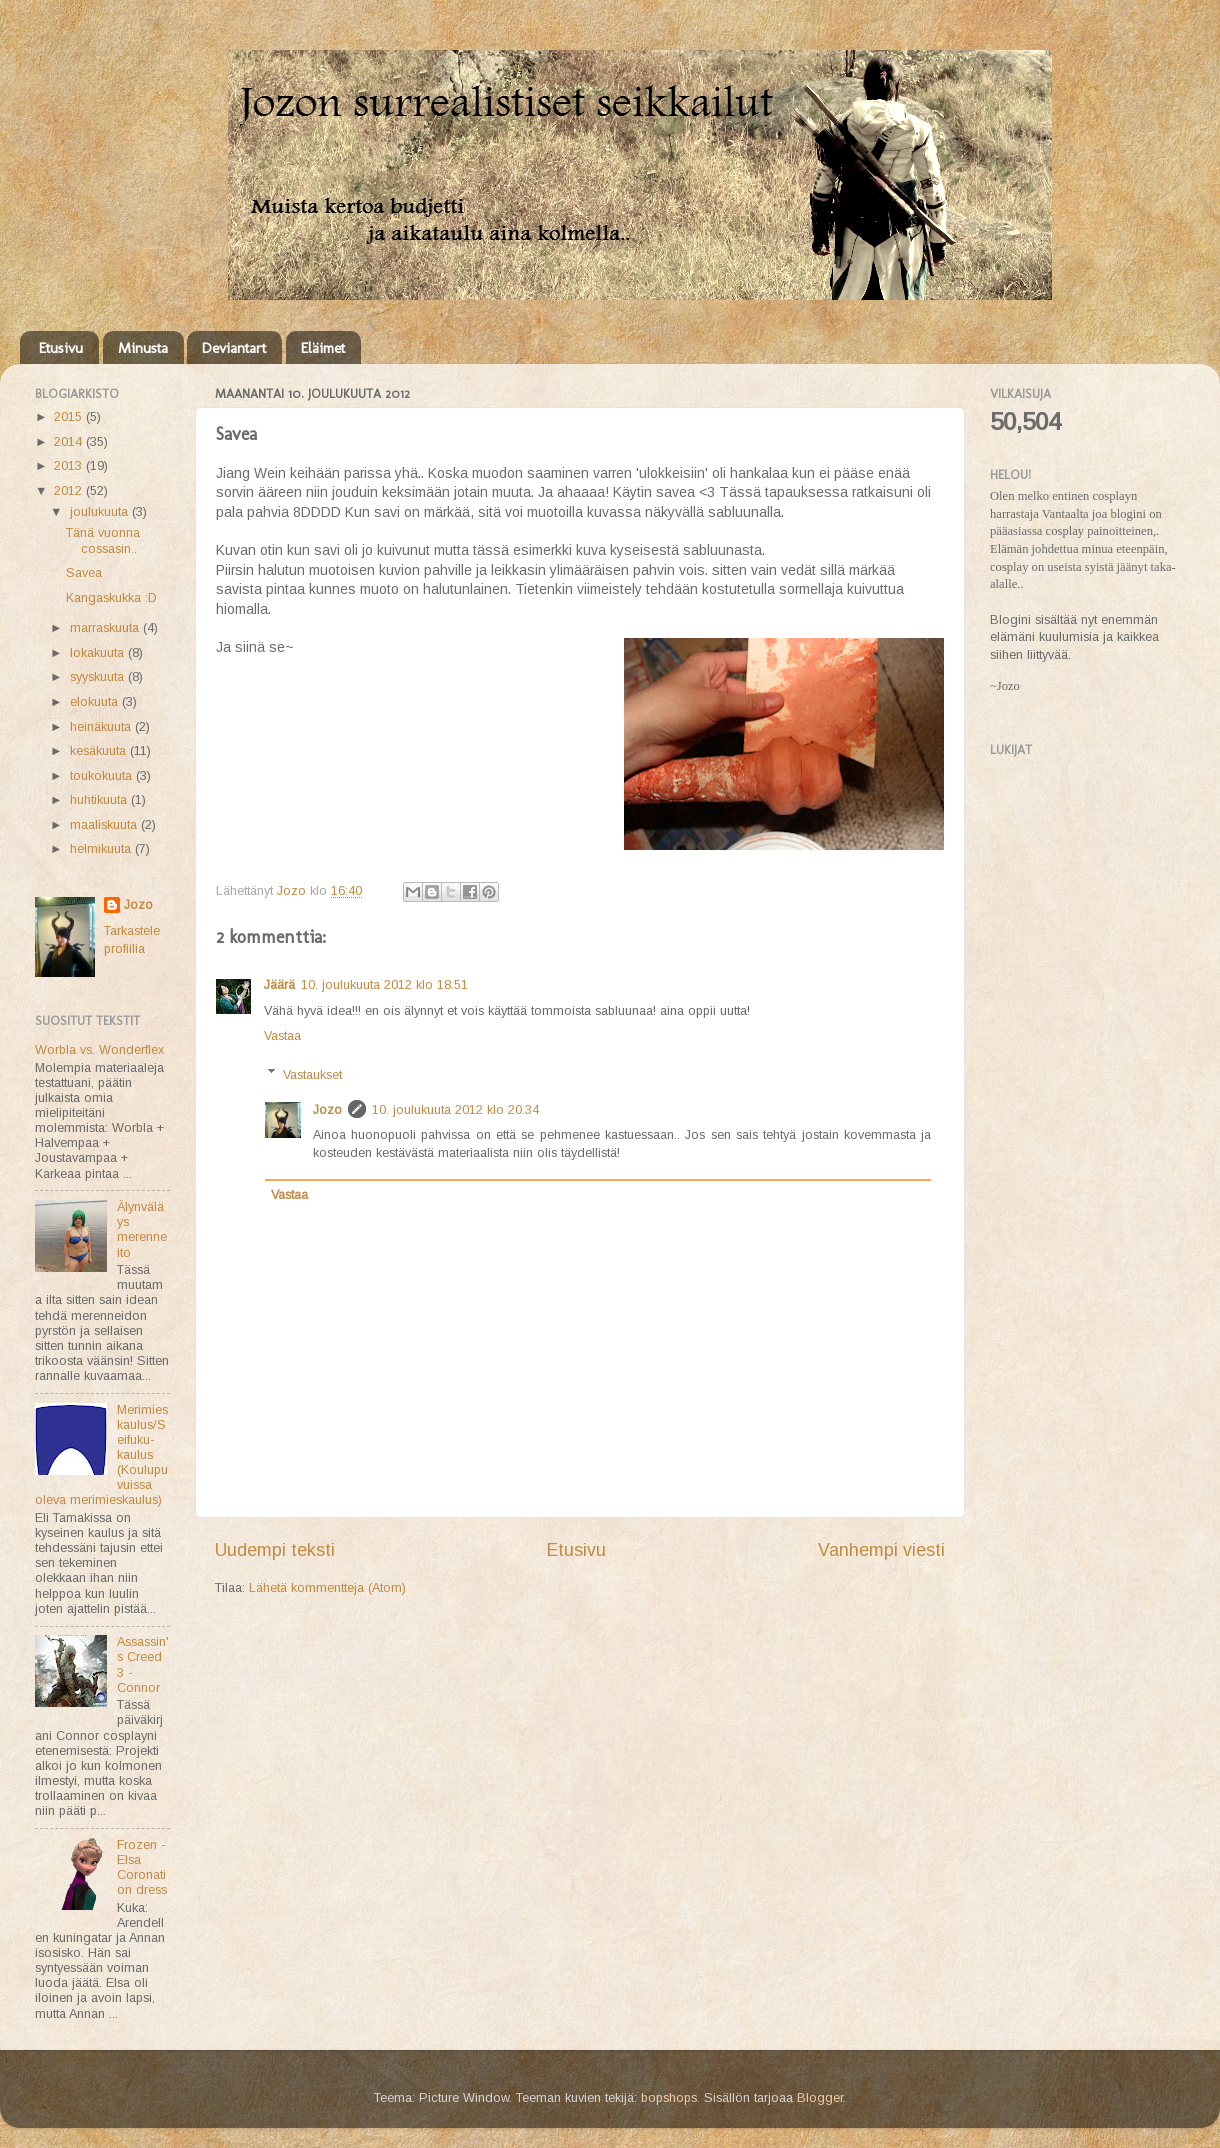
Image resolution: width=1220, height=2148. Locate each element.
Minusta (143, 348)
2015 (70, 417)
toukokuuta (103, 776)
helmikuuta (102, 849)
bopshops (669, 2098)
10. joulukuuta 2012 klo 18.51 (384, 985)
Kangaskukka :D (111, 598)
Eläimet (323, 348)
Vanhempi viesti (881, 1550)
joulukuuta (101, 512)
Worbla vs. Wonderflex (99, 1050)
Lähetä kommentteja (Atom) (327, 1588)
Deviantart (234, 348)
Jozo (327, 1110)
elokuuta (96, 702)
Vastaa (282, 1036)
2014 (70, 442)
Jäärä (279, 985)
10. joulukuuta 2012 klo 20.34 (455, 1110)
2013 (70, 466)
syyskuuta (99, 677)
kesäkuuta (100, 751)
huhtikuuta (100, 800)
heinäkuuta (102, 727)
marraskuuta (106, 628)
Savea (84, 573)
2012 (70, 491)
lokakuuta (99, 653)
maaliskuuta (105, 825)
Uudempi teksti (275, 1550)
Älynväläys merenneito (142, 1229)
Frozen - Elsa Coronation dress (142, 1867)
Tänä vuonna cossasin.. (103, 540)
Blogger (820, 2098)
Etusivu (61, 348)
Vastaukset (312, 1074)
